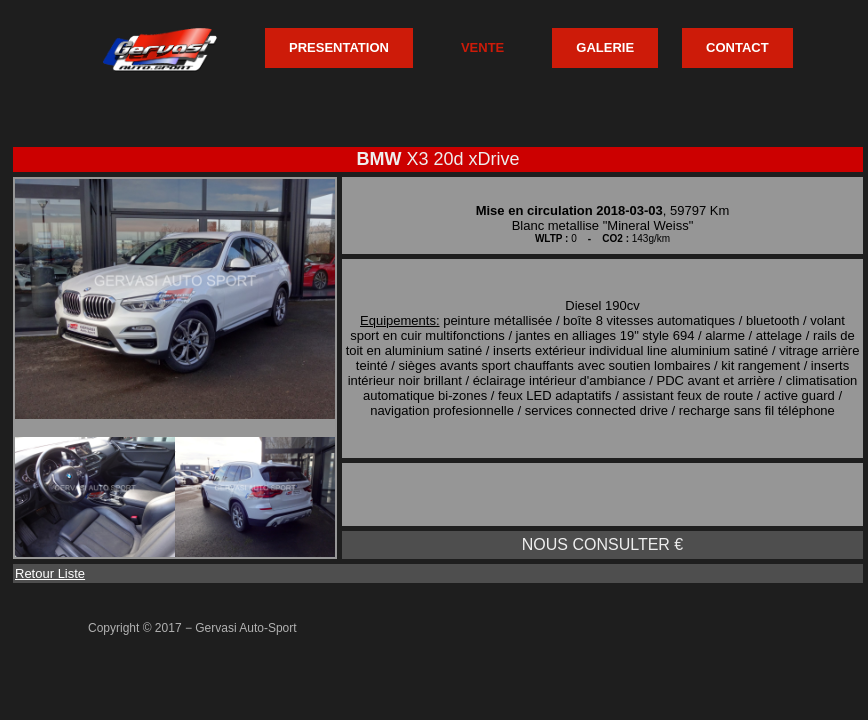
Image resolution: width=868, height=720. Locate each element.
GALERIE (605, 47)
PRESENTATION (339, 47)
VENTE (482, 47)
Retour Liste (50, 573)
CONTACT (737, 47)
